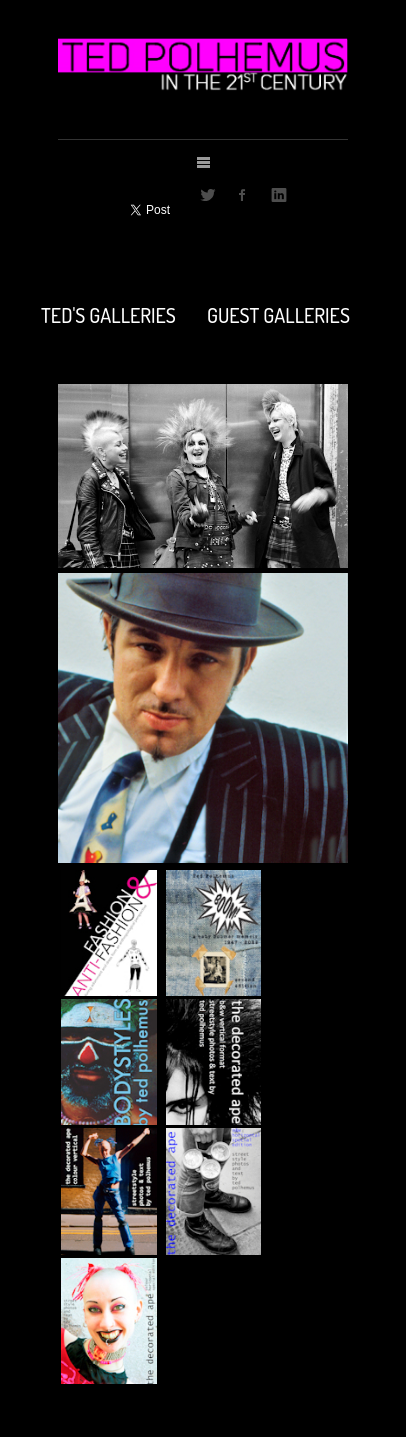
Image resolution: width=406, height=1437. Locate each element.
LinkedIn (279, 195)
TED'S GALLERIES (108, 313)
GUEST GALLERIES (278, 313)
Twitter (208, 195)
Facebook (243, 195)
